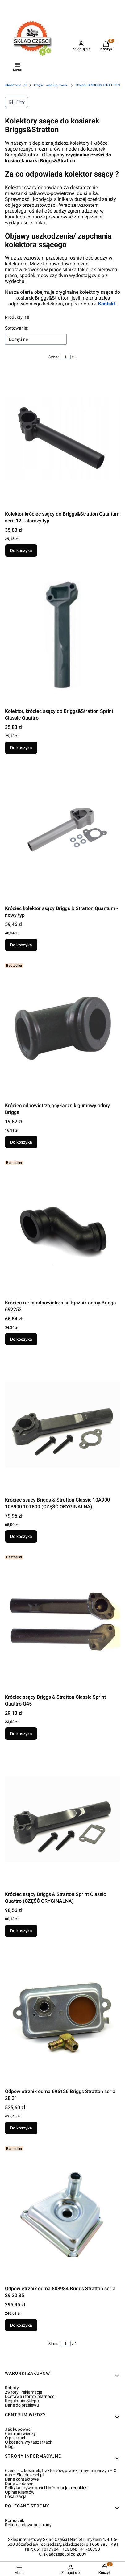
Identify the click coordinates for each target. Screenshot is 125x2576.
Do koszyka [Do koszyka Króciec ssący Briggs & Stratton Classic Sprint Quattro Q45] (21, 1733)
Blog (9, 2446)
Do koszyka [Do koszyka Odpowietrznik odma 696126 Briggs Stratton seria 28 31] (21, 2127)
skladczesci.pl (15, 85)
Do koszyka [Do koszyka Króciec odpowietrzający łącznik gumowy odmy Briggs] (21, 1142)
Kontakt (106, 304)
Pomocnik (14, 2520)
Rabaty (12, 2387)
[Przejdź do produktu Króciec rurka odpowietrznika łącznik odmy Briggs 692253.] (62, 1227)
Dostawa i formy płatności (30, 2396)
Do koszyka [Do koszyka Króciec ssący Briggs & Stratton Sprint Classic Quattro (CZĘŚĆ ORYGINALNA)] (21, 1930)
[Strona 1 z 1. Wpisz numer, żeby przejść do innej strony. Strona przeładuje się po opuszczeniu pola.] (66, 357)
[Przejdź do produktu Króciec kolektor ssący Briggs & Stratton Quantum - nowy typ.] (62, 833)
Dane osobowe (19, 2483)
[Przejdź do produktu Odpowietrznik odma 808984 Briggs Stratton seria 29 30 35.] (62, 2213)
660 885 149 (104, 2544)
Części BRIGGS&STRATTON (98, 85)
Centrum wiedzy (20, 2433)
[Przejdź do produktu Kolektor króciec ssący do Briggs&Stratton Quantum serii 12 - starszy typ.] (62, 438)
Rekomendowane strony (28, 2524)
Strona (54, 357)
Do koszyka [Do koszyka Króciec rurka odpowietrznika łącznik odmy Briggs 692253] (21, 1339)
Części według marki (51, 85)
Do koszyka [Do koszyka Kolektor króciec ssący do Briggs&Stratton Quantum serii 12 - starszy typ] (21, 550)
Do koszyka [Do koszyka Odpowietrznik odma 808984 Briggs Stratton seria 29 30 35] (21, 2325)
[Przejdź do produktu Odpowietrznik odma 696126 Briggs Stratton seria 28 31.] (62, 2016)
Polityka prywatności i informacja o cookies (46, 2487)
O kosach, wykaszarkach (28, 2442)
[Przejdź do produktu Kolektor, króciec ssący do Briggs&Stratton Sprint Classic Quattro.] (62, 636)
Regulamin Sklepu (22, 2400)
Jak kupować (18, 2429)
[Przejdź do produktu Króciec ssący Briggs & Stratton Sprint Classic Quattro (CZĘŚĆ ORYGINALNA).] (62, 1819)
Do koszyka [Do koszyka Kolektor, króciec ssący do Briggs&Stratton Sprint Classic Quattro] (21, 747)
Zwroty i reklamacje (23, 2392)
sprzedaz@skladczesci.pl (65, 2544)
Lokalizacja (16, 2496)
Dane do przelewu (22, 2405)
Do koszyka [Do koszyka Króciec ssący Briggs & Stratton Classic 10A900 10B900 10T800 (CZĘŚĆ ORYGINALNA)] (21, 1536)
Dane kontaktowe (22, 2479)
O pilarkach (16, 2437)
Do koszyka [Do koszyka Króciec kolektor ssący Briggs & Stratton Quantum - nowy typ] (21, 944)
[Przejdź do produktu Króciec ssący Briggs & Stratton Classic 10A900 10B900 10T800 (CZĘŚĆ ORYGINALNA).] (62, 1424)
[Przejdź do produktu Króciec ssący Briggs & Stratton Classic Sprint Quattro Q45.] (62, 1621)
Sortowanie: (16, 328)
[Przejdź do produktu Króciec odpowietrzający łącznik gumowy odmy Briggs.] (62, 1030)
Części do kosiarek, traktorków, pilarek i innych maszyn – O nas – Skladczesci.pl (61, 2472)
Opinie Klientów (20, 2492)
